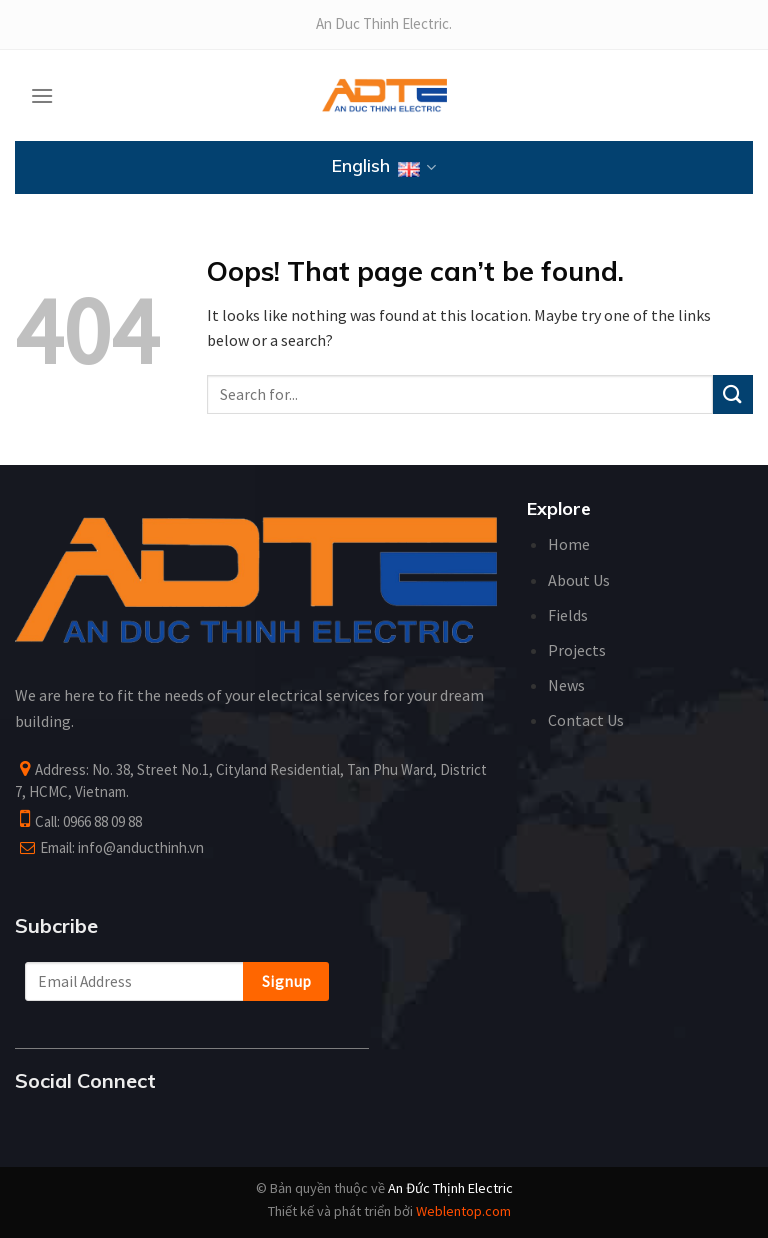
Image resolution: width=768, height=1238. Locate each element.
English (383, 168)
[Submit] (733, 394)
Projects (577, 650)
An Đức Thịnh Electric (450, 1188)
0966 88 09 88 (102, 821)
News (566, 685)
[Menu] (42, 95)
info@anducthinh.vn (141, 847)
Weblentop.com (463, 1211)
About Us (579, 580)
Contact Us (586, 720)
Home (569, 544)
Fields (568, 615)
